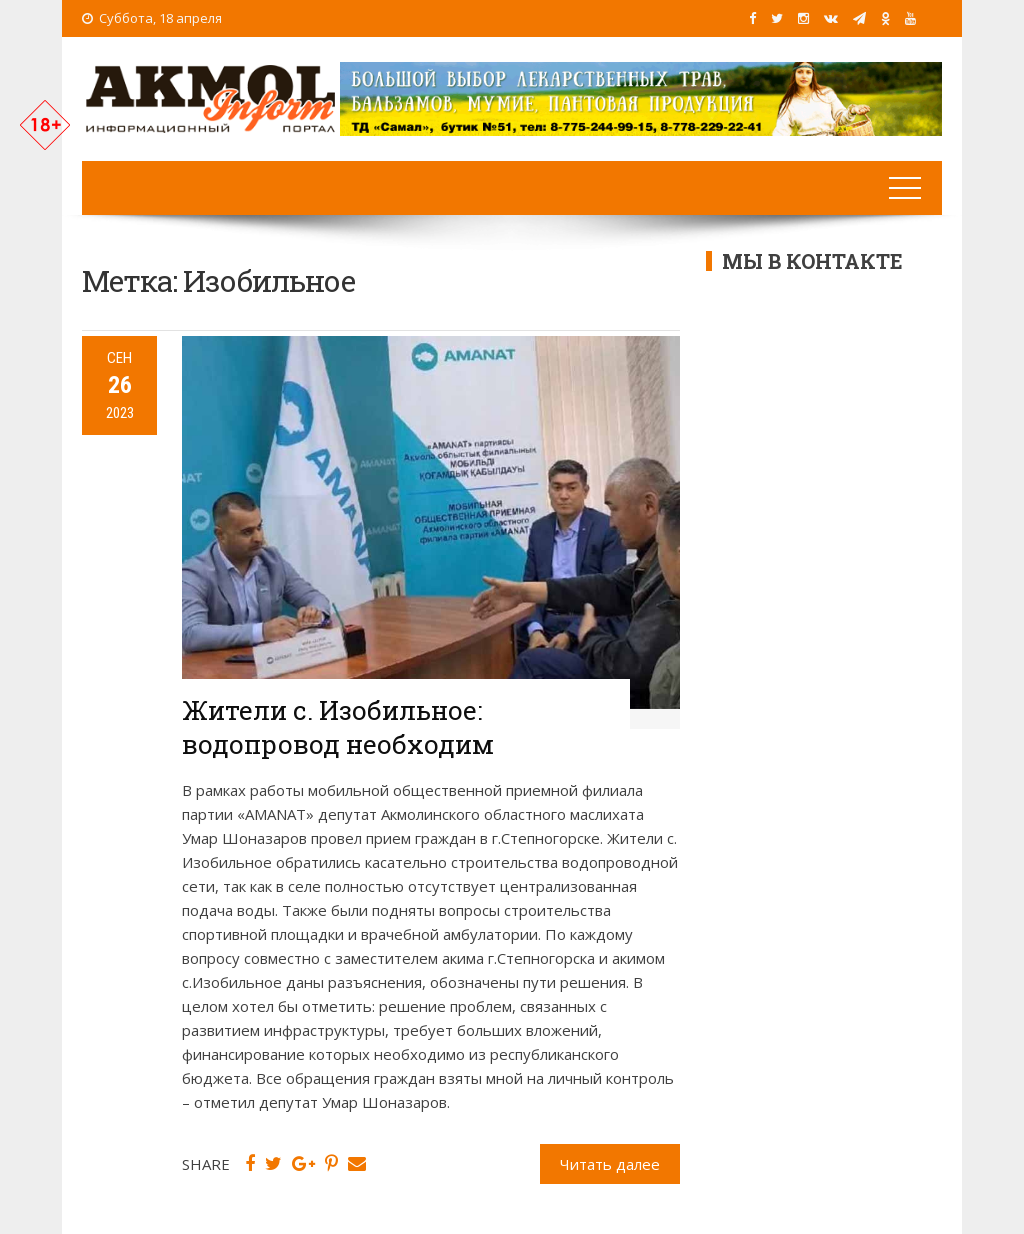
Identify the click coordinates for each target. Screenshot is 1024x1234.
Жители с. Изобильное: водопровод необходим (338, 727)
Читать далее (610, 1164)
